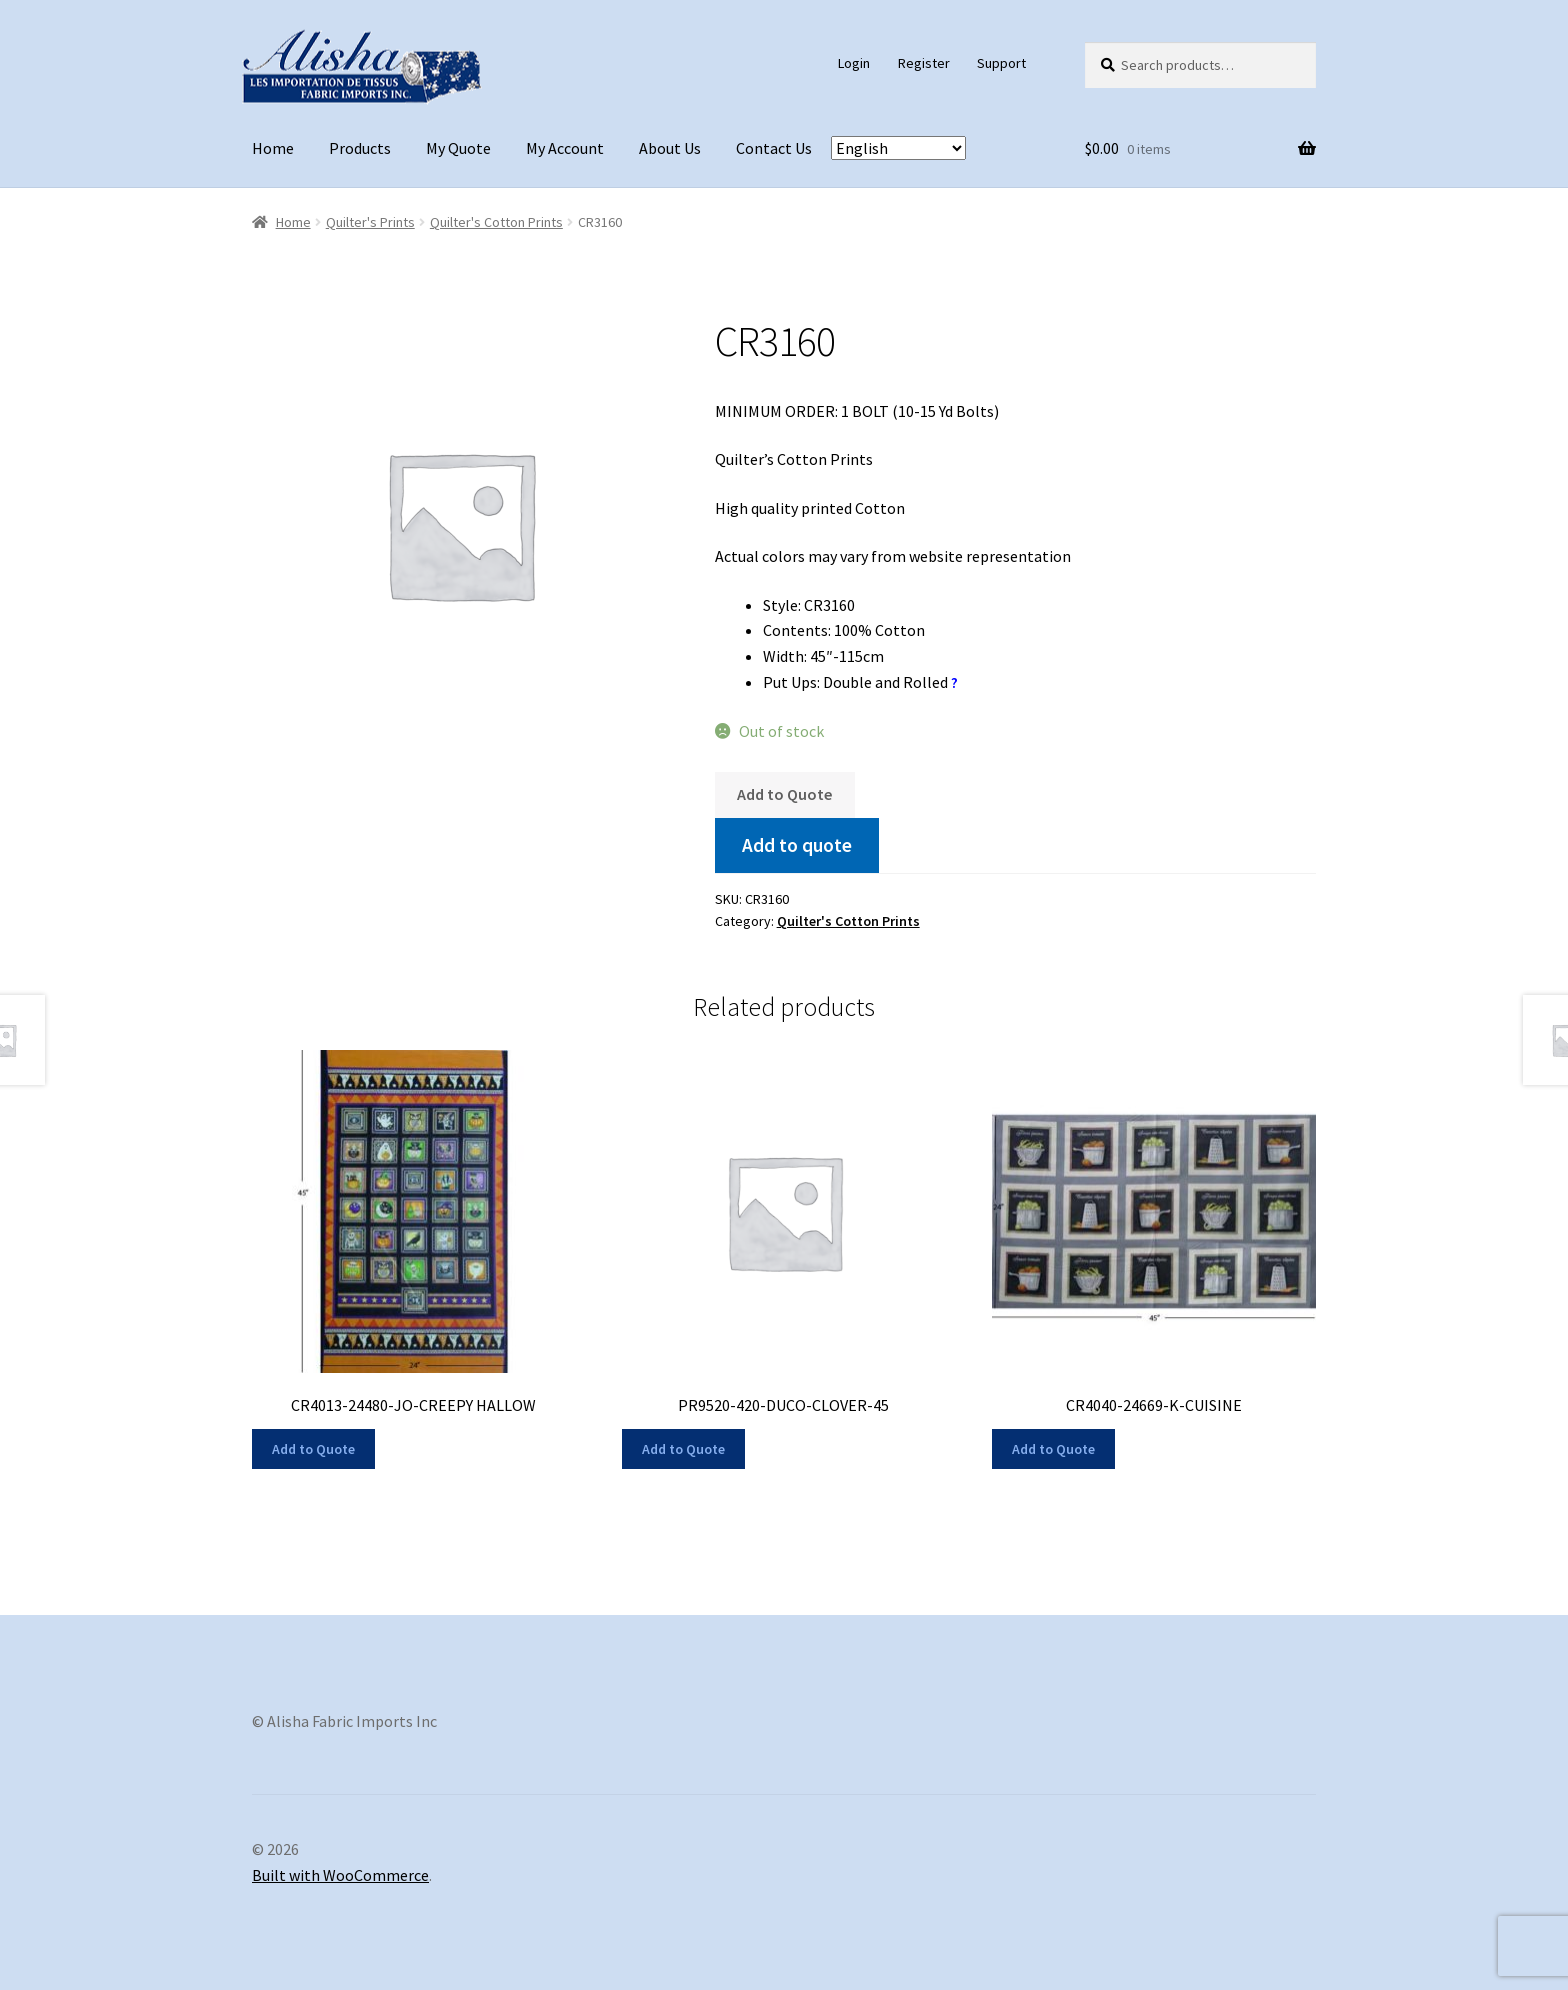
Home (273, 148)
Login (854, 63)
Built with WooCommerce (340, 1875)
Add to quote (797, 845)
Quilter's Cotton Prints (496, 222)
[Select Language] (898, 148)
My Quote (458, 148)
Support (1001, 63)
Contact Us (774, 148)
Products (360, 148)
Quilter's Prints (370, 222)
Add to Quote (784, 794)
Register (924, 63)
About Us (670, 148)
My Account (565, 148)
